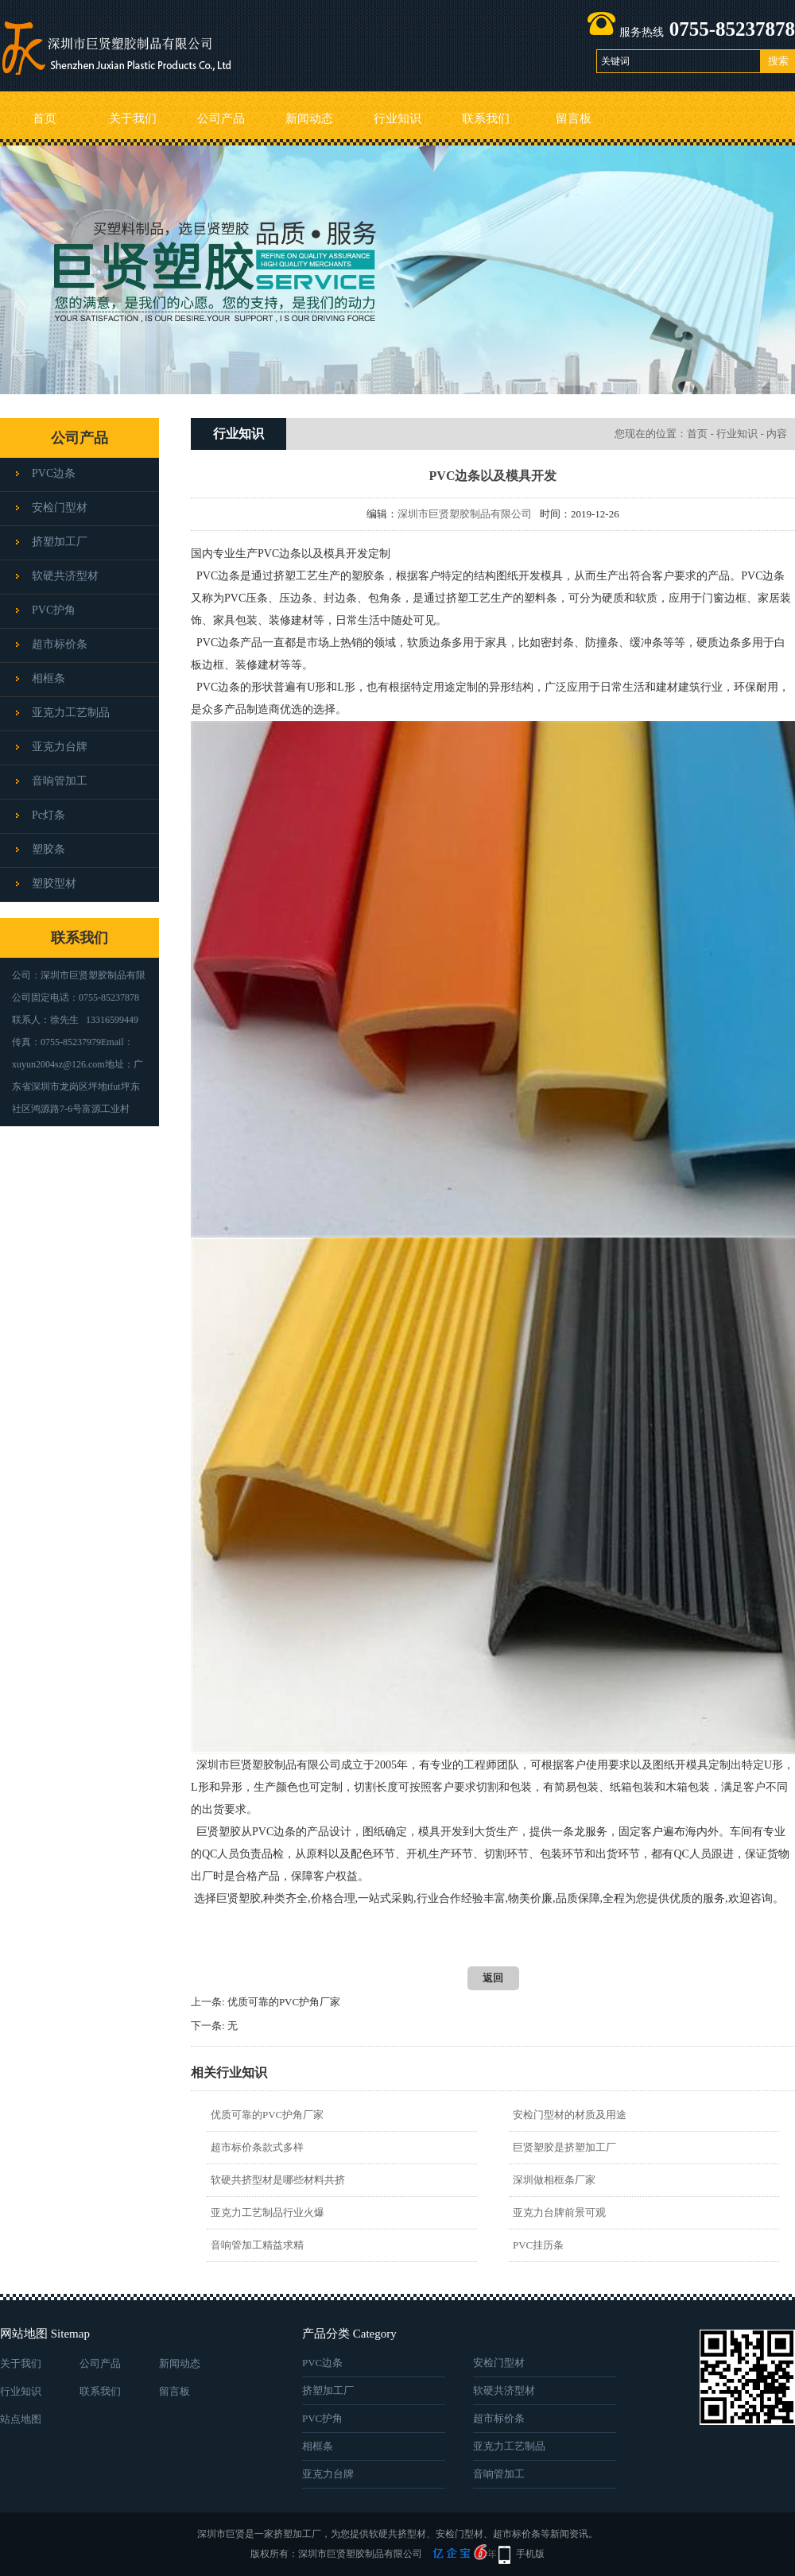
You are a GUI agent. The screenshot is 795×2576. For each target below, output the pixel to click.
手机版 (530, 2553)
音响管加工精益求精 (257, 2245)
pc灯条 (48, 815)
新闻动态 (309, 118)
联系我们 (486, 118)
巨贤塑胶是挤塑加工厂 (564, 2147)
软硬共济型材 (65, 576)
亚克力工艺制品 (71, 713)
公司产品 (221, 118)
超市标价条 (59, 644)
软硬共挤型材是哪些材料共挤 (278, 2180)
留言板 (573, 118)
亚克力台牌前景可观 (559, 2212)
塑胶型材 (54, 883)
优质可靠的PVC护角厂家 (283, 2002)
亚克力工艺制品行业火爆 (267, 2212)
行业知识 (397, 118)
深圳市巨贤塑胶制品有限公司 (465, 514)
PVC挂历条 (538, 2245)
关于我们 (133, 118)
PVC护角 (54, 610)
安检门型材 (59, 507)
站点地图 (20, 2419)
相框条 (48, 678)
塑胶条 (48, 849)
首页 (44, 118)
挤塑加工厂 (59, 542)
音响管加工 (59, 781)
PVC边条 (54, 473)
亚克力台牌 (59, 747)
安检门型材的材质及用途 (569, 2115)
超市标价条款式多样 (257, 2147)
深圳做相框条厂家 (554, 2180)
